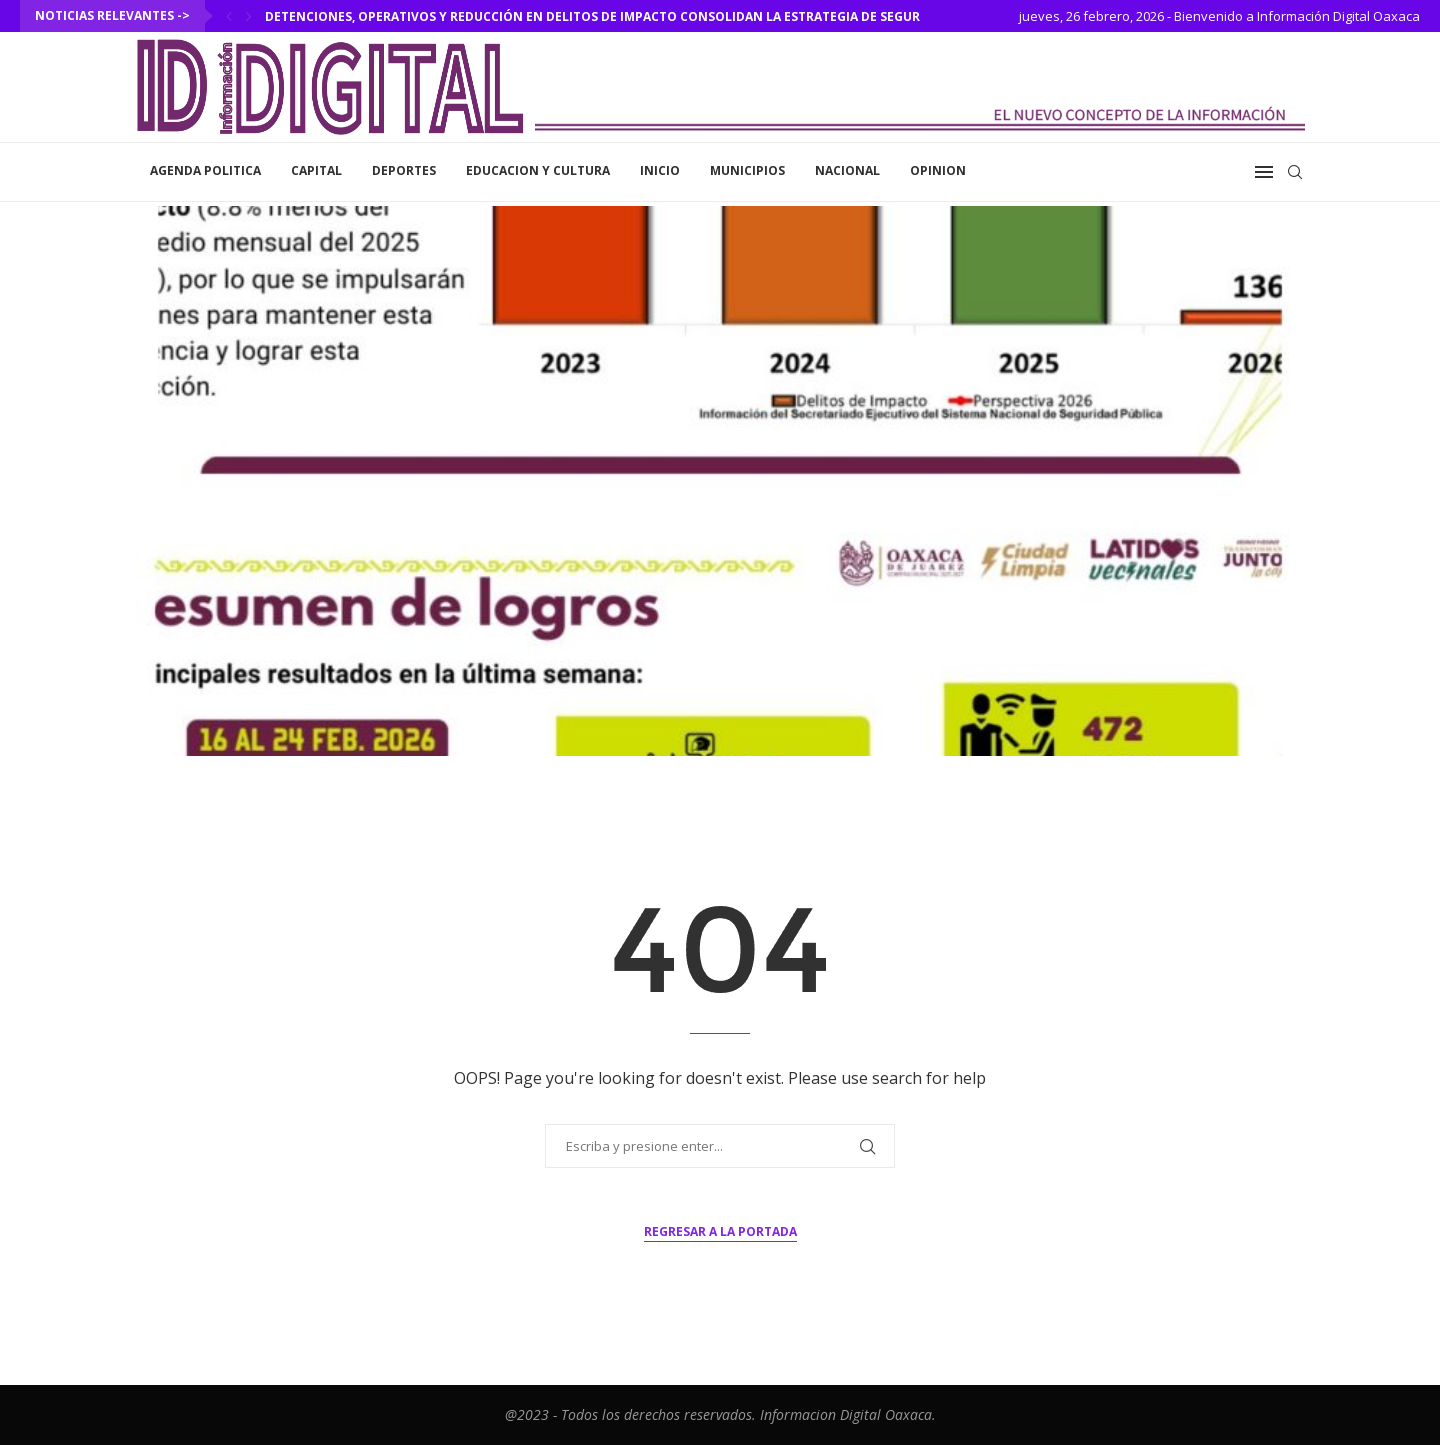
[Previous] (229, 16)
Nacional (847, 170)
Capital (316, 170)
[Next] (249, 16)
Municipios (747, 170)
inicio (660, 170)
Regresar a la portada (720, 1231)
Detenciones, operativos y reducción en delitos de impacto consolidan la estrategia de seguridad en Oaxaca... (650, 16)
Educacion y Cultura (538, 170)
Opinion (938, 170)
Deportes (404, 170)
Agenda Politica (205, 170)
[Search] (1295, 172)
